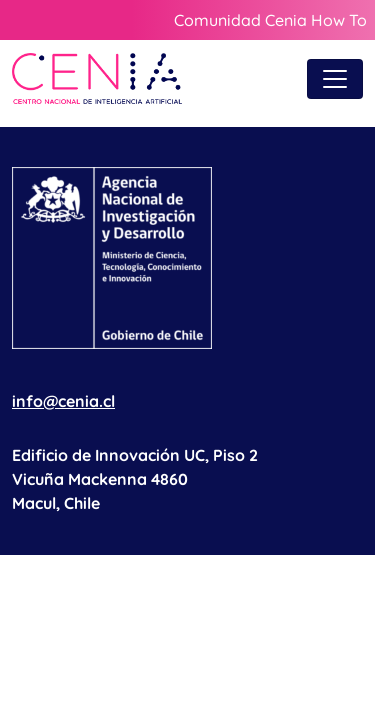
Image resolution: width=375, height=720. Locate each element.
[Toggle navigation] (335, 79)
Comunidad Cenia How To (270, 20)
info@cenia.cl (63, 401)
